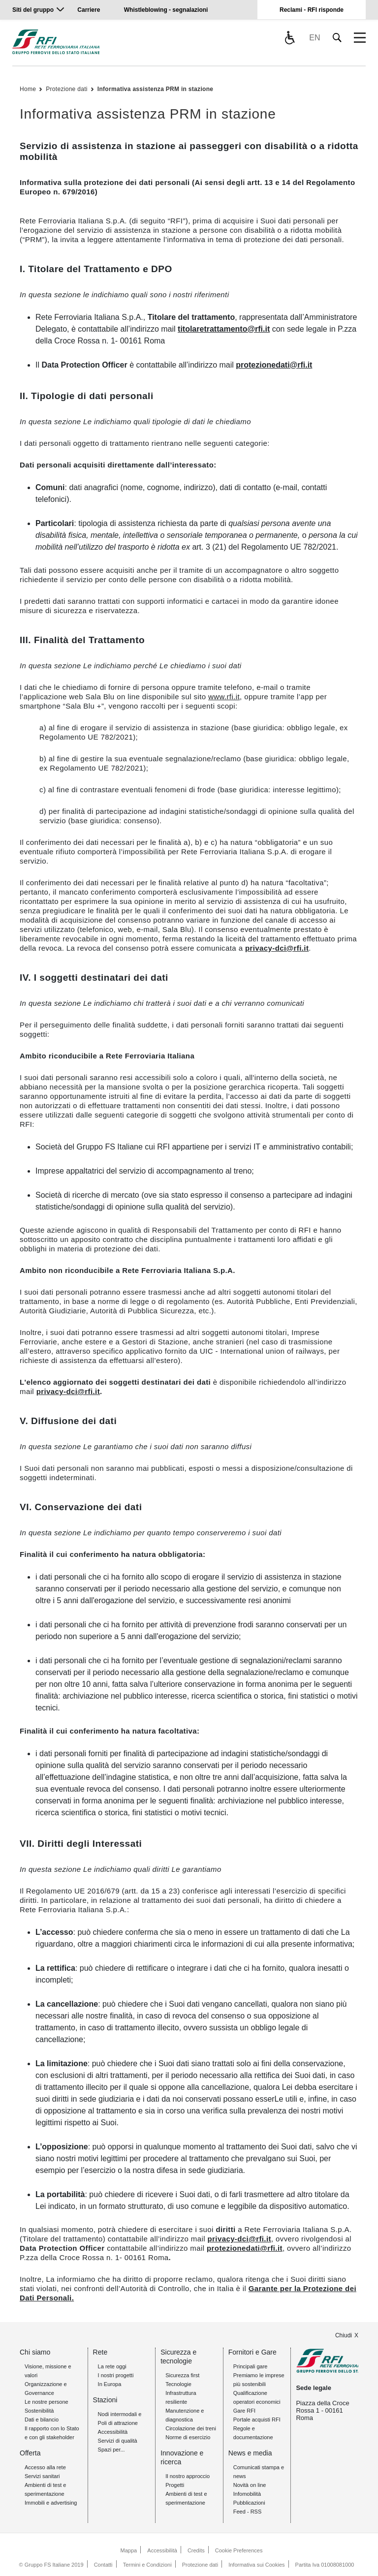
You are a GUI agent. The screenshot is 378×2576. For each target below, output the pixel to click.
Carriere (88, 9)
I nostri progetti (116, 2375)
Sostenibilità (39, 2411)
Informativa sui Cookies (256, 2565)
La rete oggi (112, 2366)
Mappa (129, 2550)
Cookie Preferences (239, 2550)
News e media (250, 2453)
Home (28, 89)
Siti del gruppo (33, 9)
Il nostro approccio (187, 2476)
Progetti (174, 2485)
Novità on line (249, 2485)
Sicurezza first (182, 2375)
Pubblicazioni (249, 2503)
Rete (100, 2352)
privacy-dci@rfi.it (277, 948)
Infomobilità (247, 2494)
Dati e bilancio (42, 2419)
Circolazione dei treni (190, 2428)
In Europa (110, 2384)
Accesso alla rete (45, 2467)
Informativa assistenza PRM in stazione (155, 89)
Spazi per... (111, 2449)
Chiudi (343, 2335)
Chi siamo (35, 2352)
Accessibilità (113, 2432)
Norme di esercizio (187, 2437)
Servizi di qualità (117, 2441)
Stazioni (105, 2400)
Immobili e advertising (51, 2503)
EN (314, 37)
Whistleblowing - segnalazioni (166, 9)
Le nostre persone (46, 2402)
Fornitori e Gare (252, 2352)
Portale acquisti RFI (257, 2419)
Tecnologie (178, 2384)
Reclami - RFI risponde (312, 9)
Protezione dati (67, 89)
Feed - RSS (247, 2511)
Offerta (30, 2453)
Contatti (103, 2565)
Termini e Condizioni (147, 2565)
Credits (196, 2550)
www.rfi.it (224, 696)
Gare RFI (244, 2411)
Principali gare (250, 2366)
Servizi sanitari (42, 2476)
